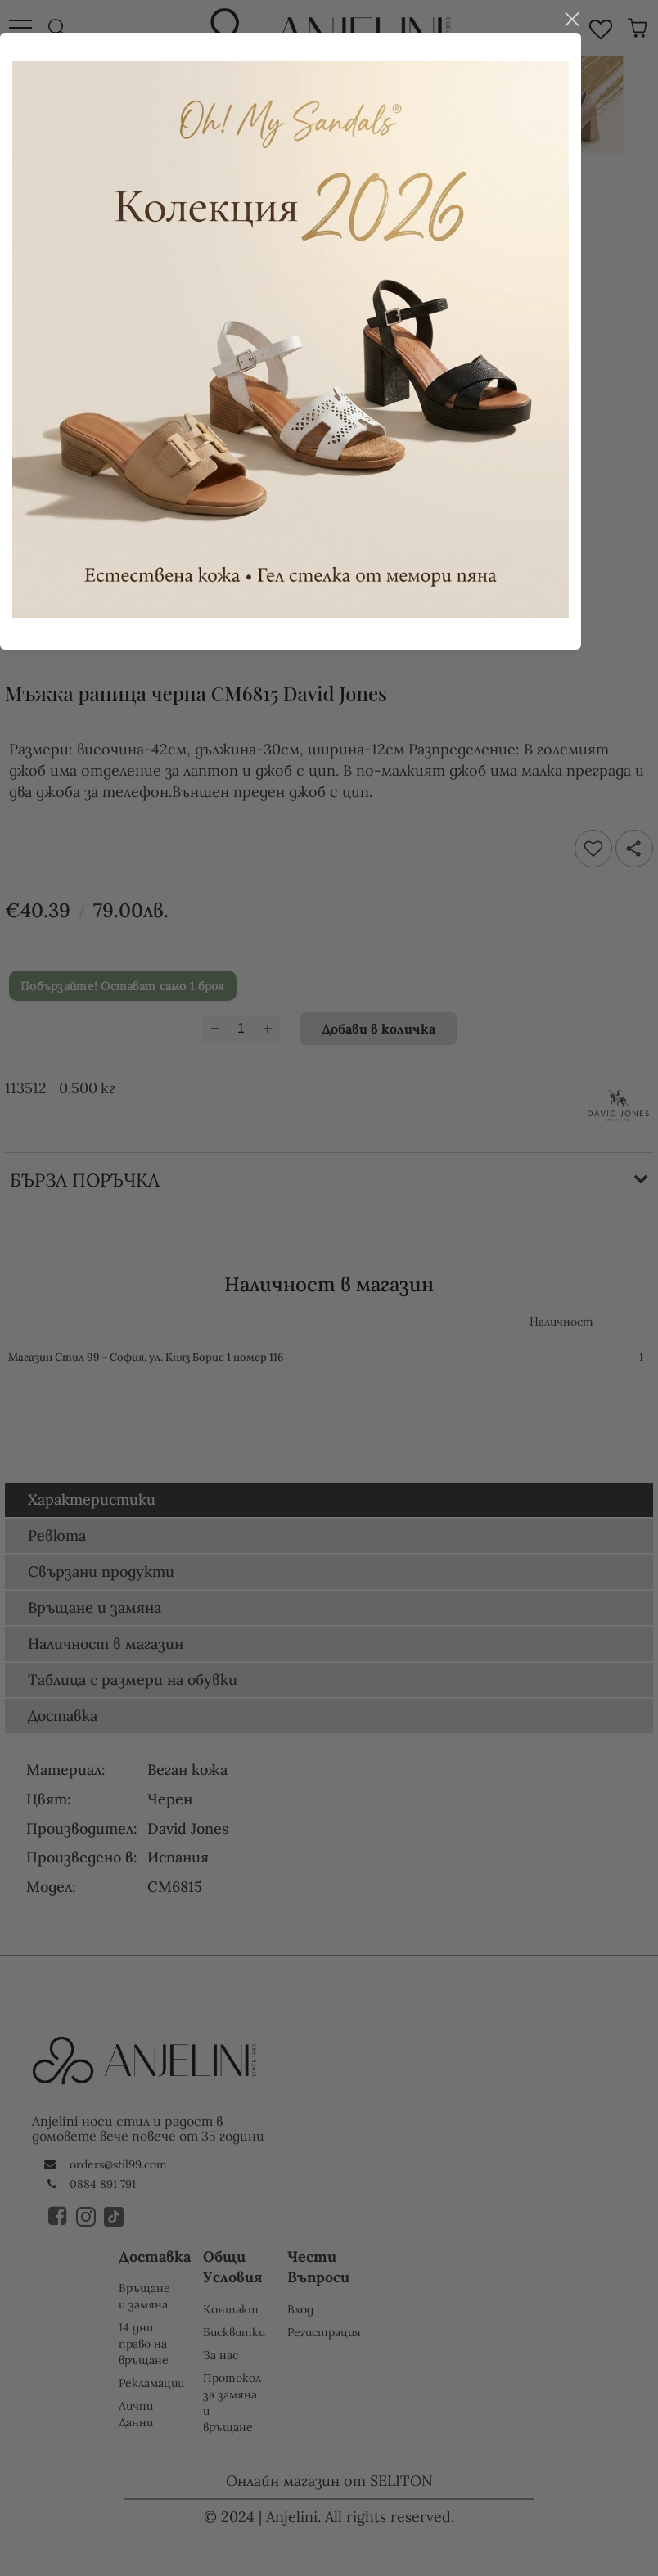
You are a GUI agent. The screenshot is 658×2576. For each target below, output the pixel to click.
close (610, 983)
